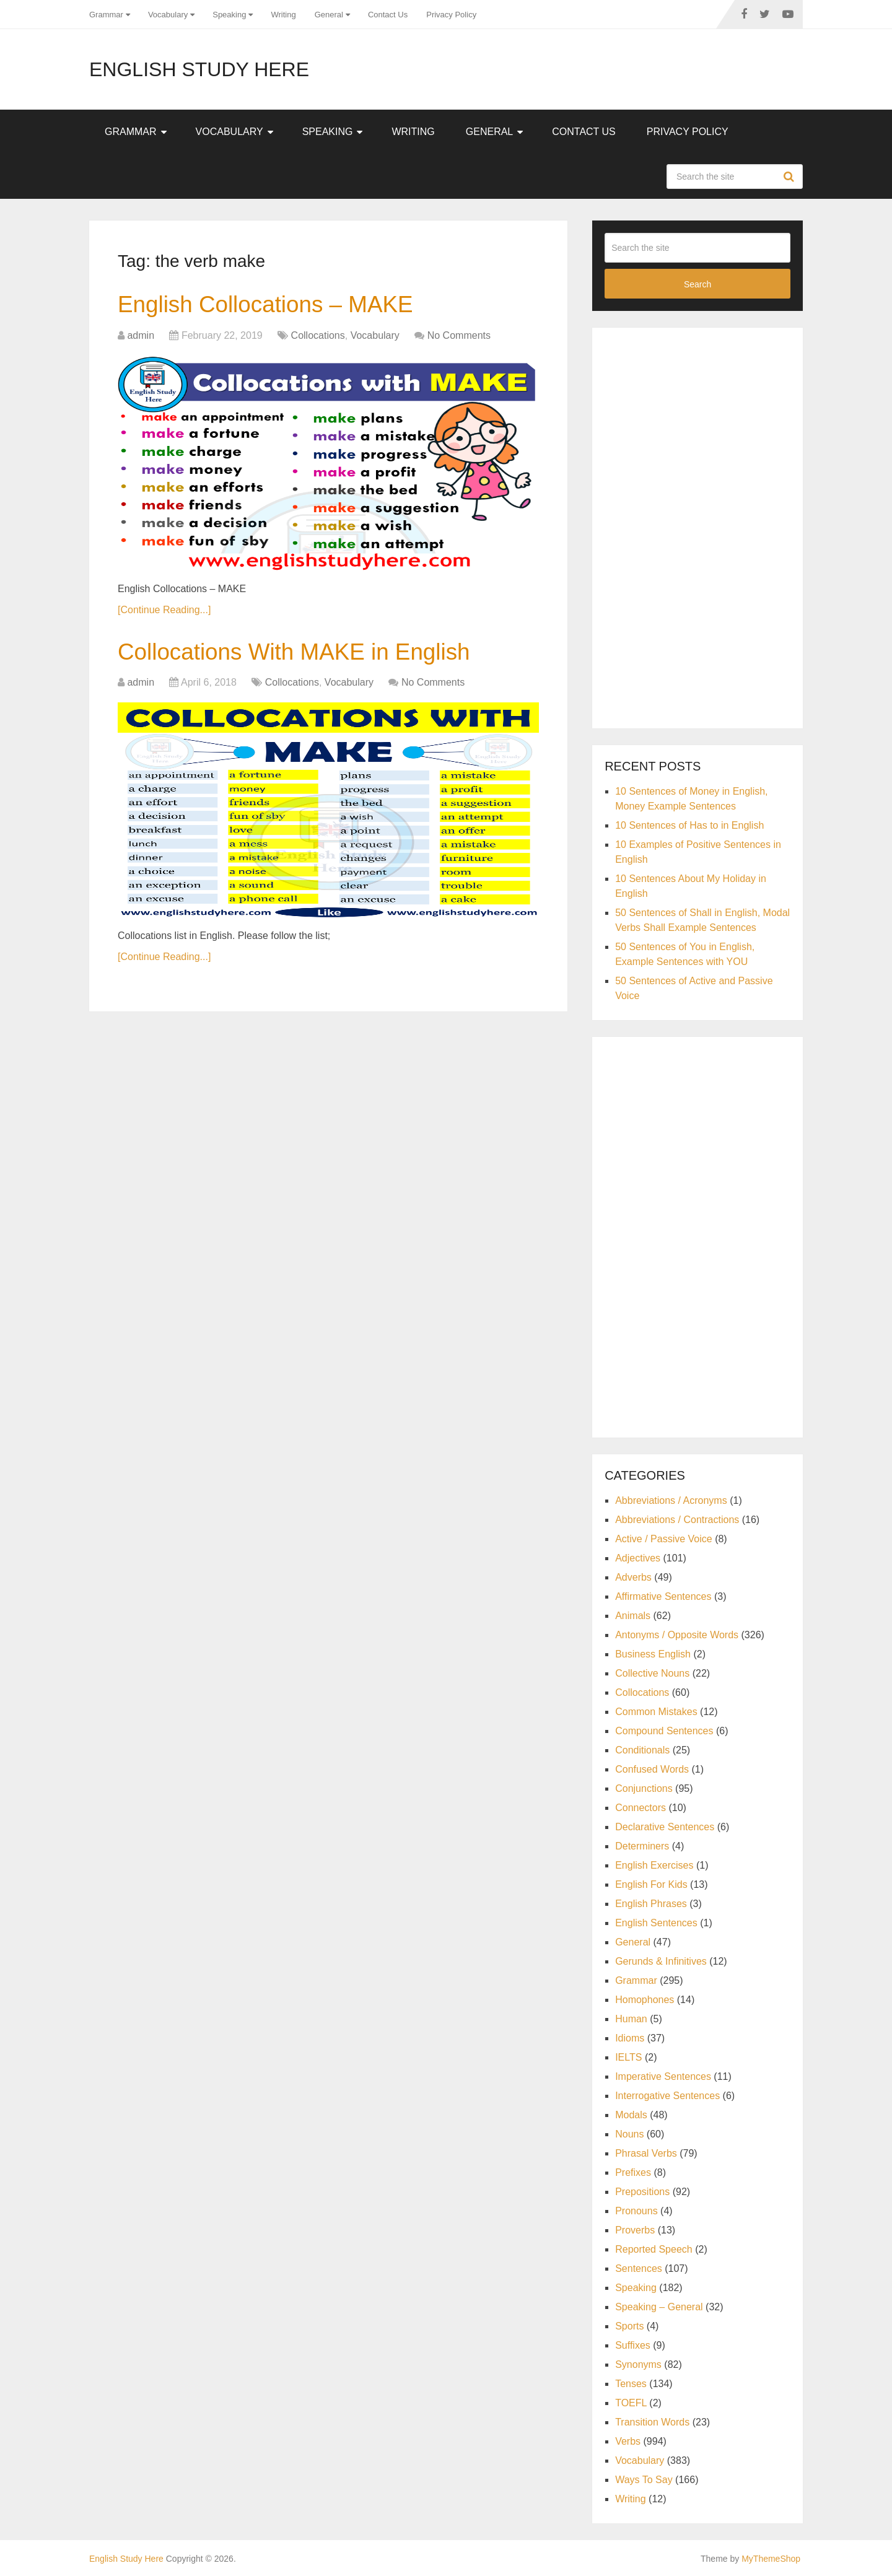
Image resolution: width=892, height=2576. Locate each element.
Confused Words (652, 1769)
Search (790, 176)
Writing (283, 14)
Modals (631, 2115)
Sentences (638, 2268)
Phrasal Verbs (646, 2153)
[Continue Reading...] (164, 610)
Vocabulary (168, 14)
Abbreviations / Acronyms (671, 1500)
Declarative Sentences (664, 1827)
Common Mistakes (656, 1711)
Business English (653, 1654)
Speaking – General (658, 2307)
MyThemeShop (770, 2559)
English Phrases (651, 1903)
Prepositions (642, 2191)
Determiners (642, 1846)
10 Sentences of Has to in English (689, 825)
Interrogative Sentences (667, 2095)
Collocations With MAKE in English (299, 653)
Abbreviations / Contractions (677, 1519)
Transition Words (652, 2422)
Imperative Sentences (663, 2076)
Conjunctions (644, 1788)
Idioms (629, 2038)
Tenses (631, 2383)
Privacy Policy (451, 14)
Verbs (628, 2441)
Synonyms (638, 2364)
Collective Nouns (652, 1673)
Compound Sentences (664, 1731)
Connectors (640, 1807)
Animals (632, 1615)
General (329, 14)
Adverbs (633, 1577)
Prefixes (633, 2172)
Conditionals (642, 1750)
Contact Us (388, 14)
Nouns (629, 2134)
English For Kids (651, 1884)
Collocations (318, 336)
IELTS (628, 2057)
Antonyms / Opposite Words (676, 1635)
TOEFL (631, 2403)
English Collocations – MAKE (270, 305)
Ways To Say (643, 2479)
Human (631, 2019)
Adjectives (637, 1558)
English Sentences (656, 1923)
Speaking (229, 14)
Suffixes (632, 2345)
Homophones (644, 1999)
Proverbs (635, 2230)
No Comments (459, 336)
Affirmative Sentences (663, 1596)
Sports (629, 2326)
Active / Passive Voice (663, 1539)
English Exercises (654, 1865)
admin (140, 336)
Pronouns (636, 2211)
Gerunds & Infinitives (661, 1961)
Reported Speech (654, 2249)
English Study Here (199, 69)
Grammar (106, 14)
